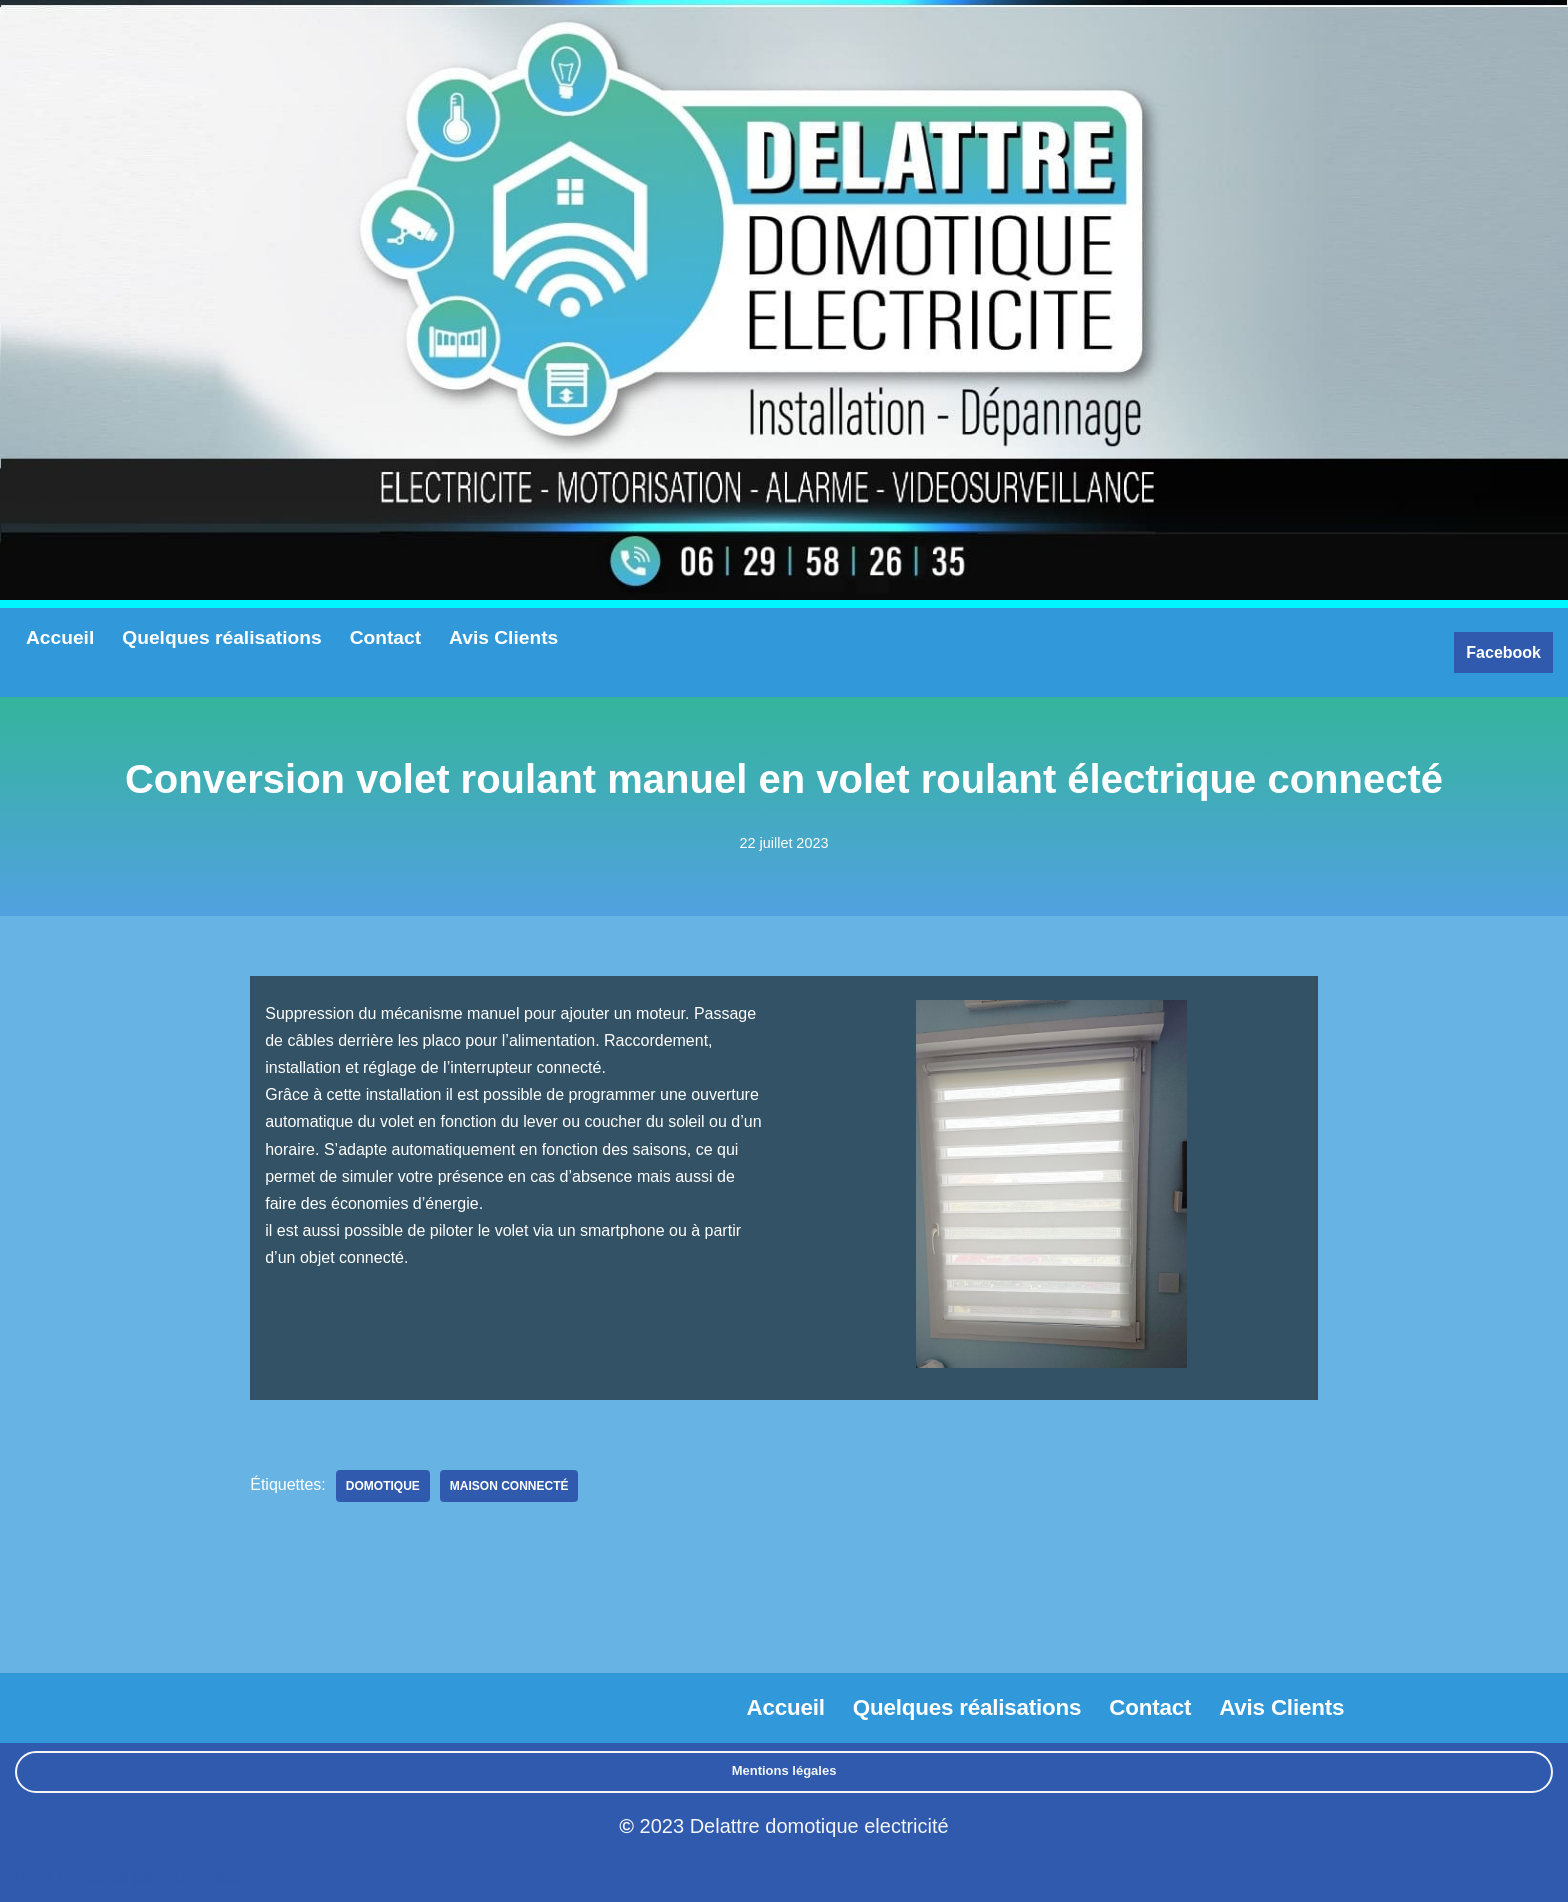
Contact (385, 637)
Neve (33, 1876)
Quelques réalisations (221, 637)
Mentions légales (784, 1770)
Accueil (60, 637)
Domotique (383, 1486)
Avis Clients (503, 637)
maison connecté (509, 1486)
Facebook (1503, 652)
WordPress (200, 1876)
